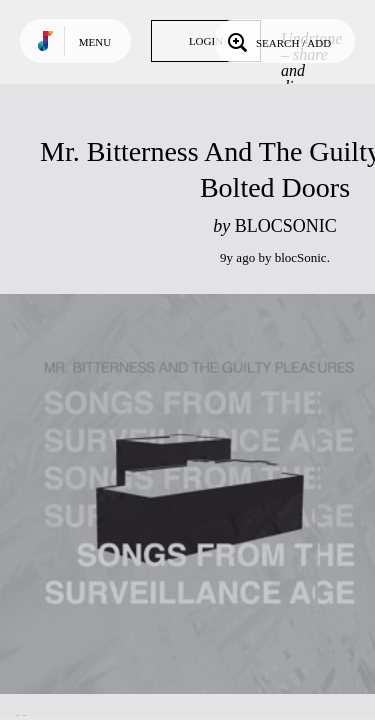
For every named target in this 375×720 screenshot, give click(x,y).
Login (206, 41)
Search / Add (277, 41)
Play (200, 494)
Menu (95, 42)
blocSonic (301, 257)
